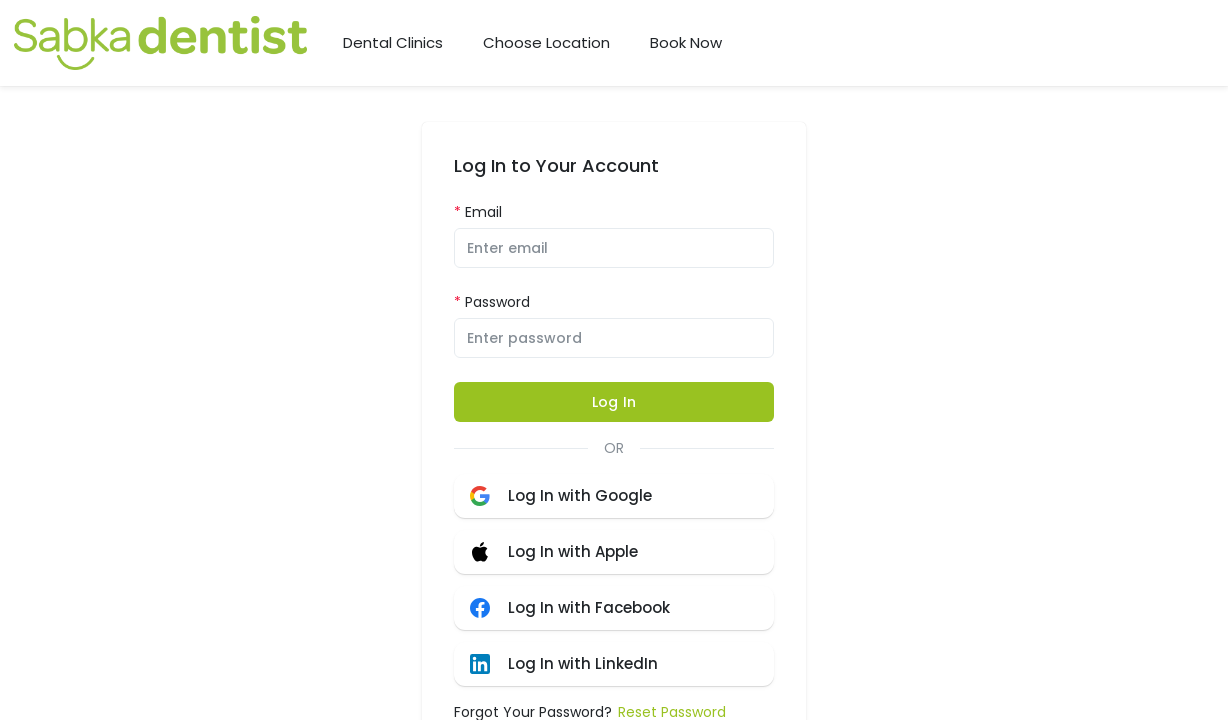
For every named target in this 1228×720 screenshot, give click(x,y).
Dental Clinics (393, 43)
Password (497, 302)
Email (483, 212)
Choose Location (546, 43)
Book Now (686, 43)
